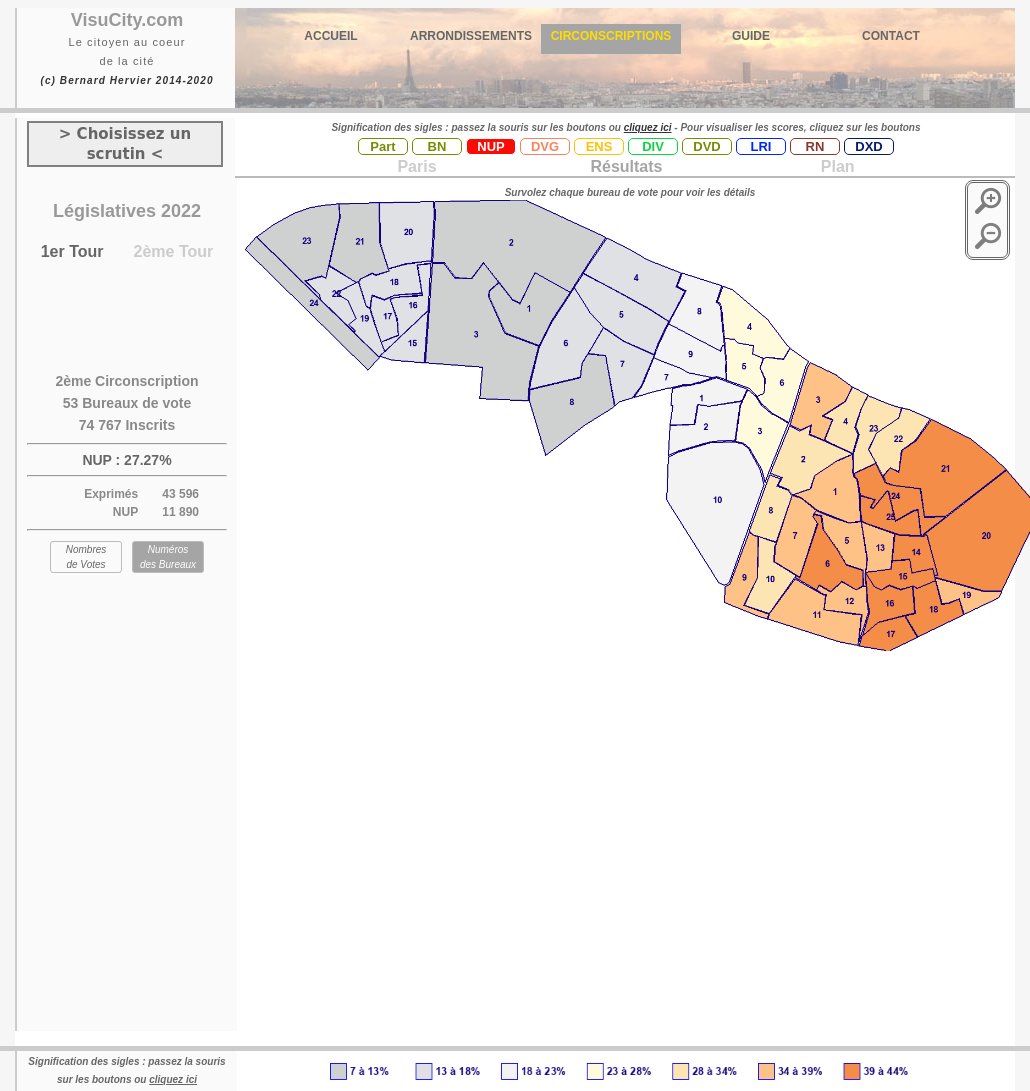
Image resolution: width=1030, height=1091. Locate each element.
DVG (545, 146)
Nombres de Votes (86, 557)
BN (437, 146)
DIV (653, 146)
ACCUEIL (330, 36)
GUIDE (751, 36)
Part (382, 146)
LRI (761, 146)
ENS (599, 146)
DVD (706, 146)
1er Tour (72, 251)
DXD (868, 146)
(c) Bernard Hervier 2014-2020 (126, 80)
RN (815, 146)
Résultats (626, 166)
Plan (835, 166)
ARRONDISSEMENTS (471, 36)
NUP (490, 146)
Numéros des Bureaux (168, 557)
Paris (416, 166)
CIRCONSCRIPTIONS (611, 36)
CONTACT (891, 36)
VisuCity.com (127, 20)
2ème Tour (174, 251)
